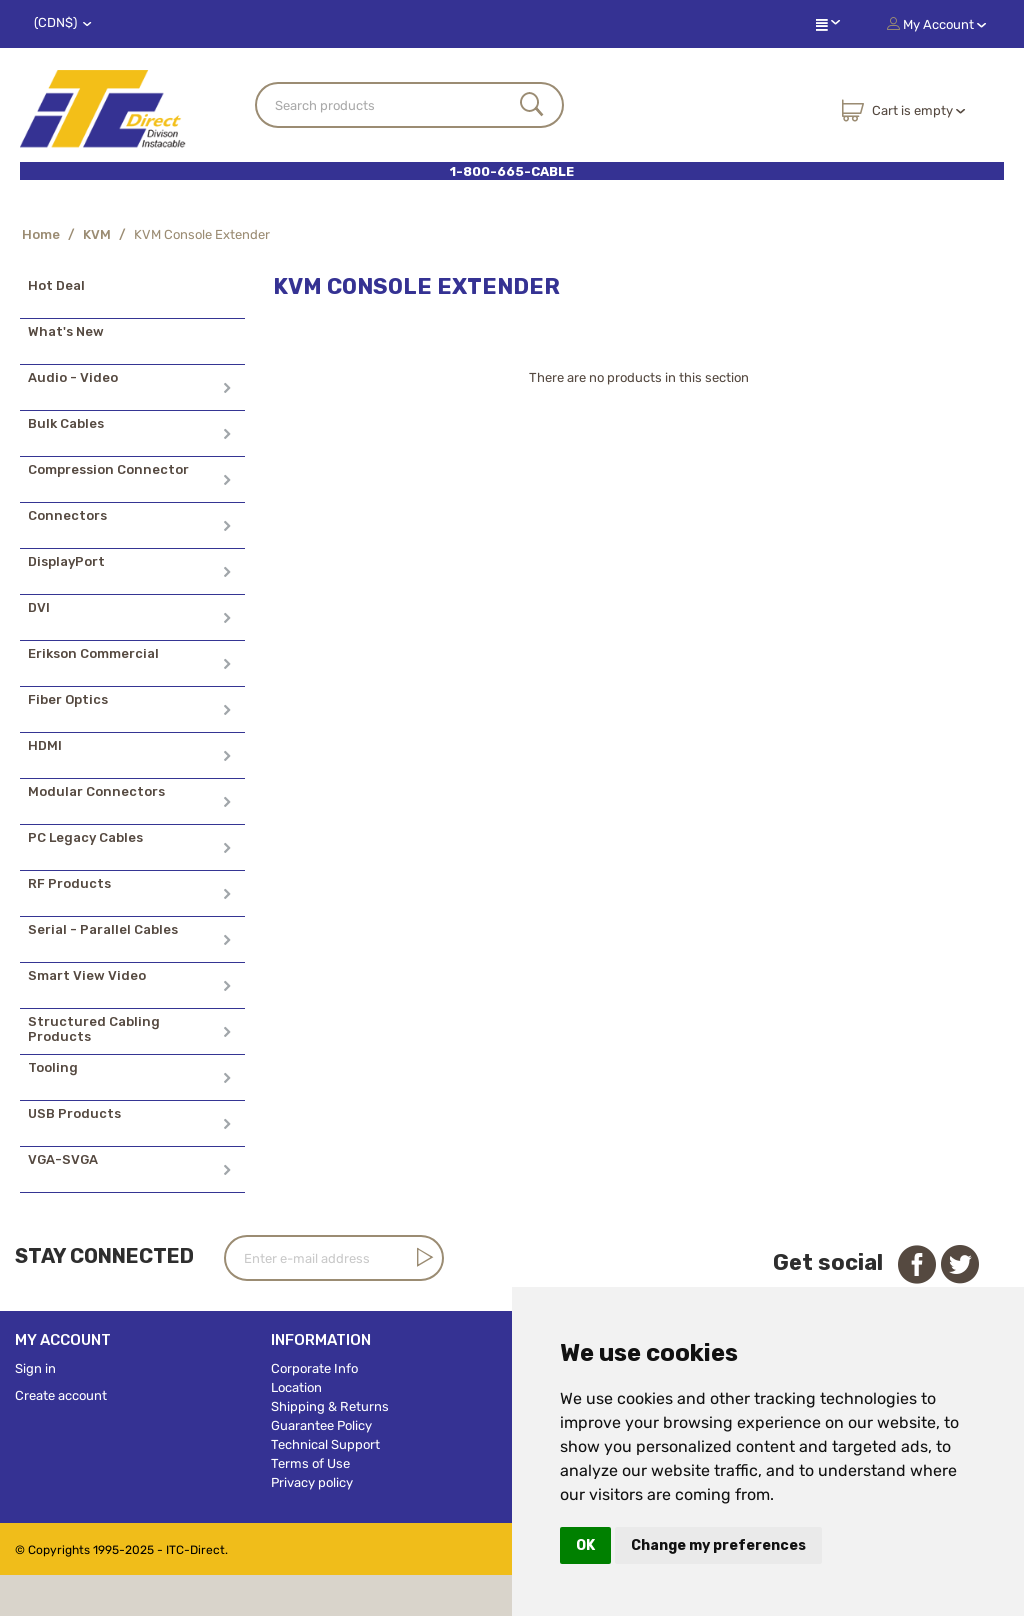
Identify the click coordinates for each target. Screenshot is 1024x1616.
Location (296, 1387)
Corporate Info (314, 1368)
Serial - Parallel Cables (103, 929)
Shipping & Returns (330, 1406)
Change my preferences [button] (718, 1545)
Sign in (35, 1368)
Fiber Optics (68, 699)
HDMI (45, 745)
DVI (39, 607)
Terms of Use (310, 1463)
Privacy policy (312, 1482)
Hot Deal (56, 285)
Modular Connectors (96, 791)
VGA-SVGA (63, 1159)
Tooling (53, 1067)
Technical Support (325, 1444)
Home (41, 234)
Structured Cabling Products (94, 1029)
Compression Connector (108, 469)
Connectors (67, 515)
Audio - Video (73, 377)
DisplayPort (66, 561)
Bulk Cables (66, 423)
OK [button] (585, 1545)
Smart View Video (87, 975)
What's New (66, 331)
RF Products (69, 883)
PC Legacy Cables (85, 837)
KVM (97, 234)
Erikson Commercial (93, 653)
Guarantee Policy (321, 1425)
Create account (61, 1395)
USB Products (74, 1113)
